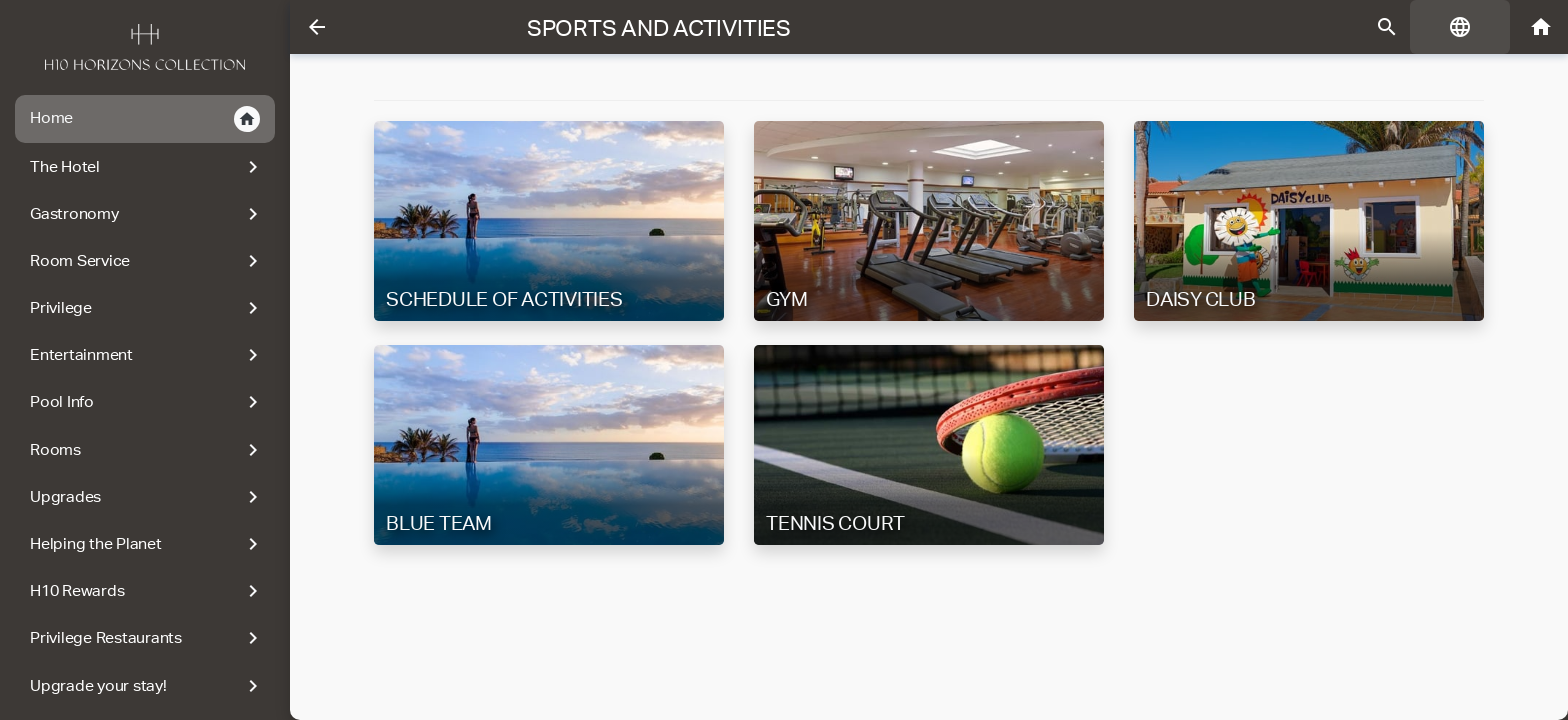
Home (145, 119)
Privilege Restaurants (147, 638)
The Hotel (147, 167)
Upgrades (147, 497)
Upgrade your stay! (147, 686)
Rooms (147, 450)
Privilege (147, 308)
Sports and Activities (659, 28)
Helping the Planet (147, 544)
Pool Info (147, 402)
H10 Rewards (147, 591)
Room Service (147, 261)
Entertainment (147, 355)
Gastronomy (147, 214)
